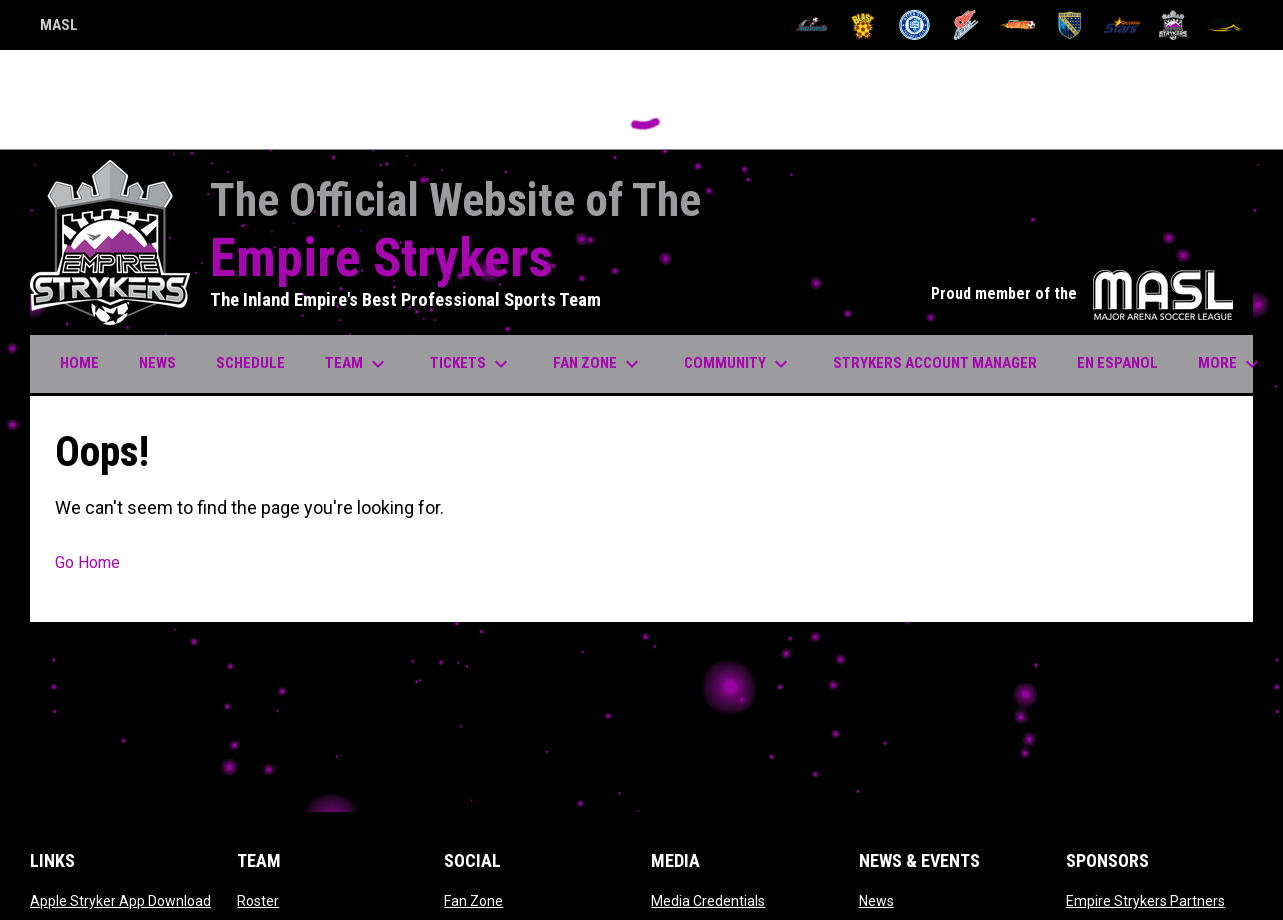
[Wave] (1224, 25)
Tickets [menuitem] (471, 364)
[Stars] (1121, 25)
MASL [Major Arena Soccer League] (59, 28)
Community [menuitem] (738, 364)
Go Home (87, 562)
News (876, 901)
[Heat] (1018, 25)
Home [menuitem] (79, 363)
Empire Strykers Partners (1145, 901)
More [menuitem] (1231, 364)
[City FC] (914, 25)
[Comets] (966, 25)
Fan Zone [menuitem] (598, 364)
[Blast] (863, 25)
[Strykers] (1173, 25)
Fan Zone (473, 901)
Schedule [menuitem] (250, 363)
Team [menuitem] (357, 364)
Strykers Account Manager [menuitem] (942, 362)
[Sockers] (1069, 25)
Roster (258, 901)
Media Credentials (708, 901)
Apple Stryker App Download (120, 901)
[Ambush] (811, 25)
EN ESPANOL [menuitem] (1117, 363)
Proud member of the (1082, 293)
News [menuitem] (157, 363)
